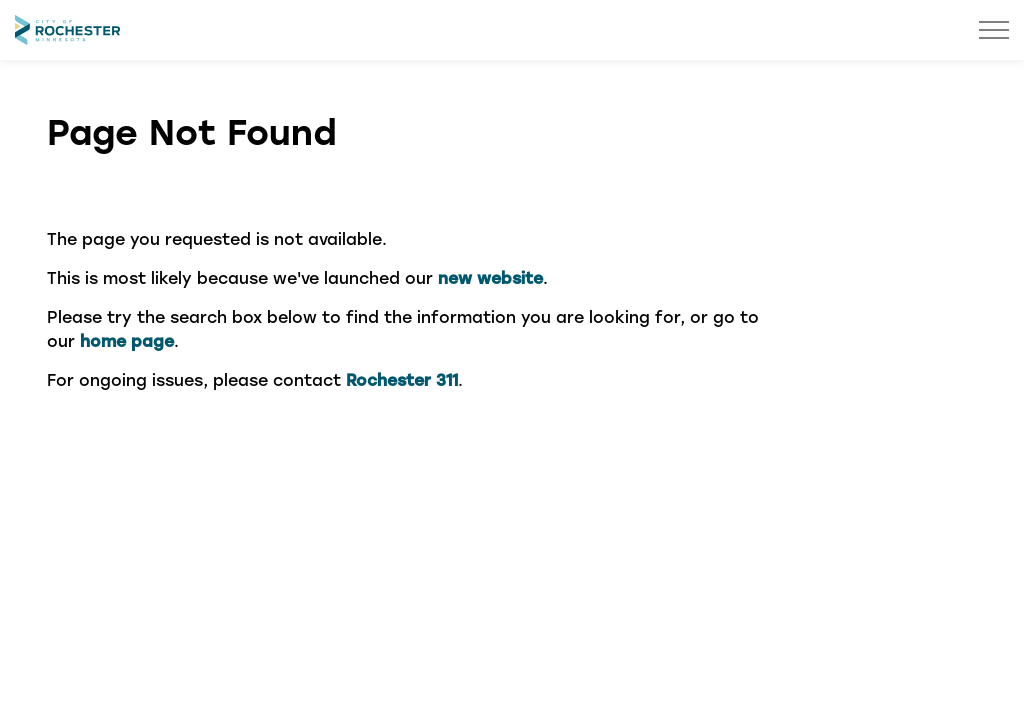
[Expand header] (994, 30)
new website (490, 277)
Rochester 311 (402, 379)
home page (127, 340)
